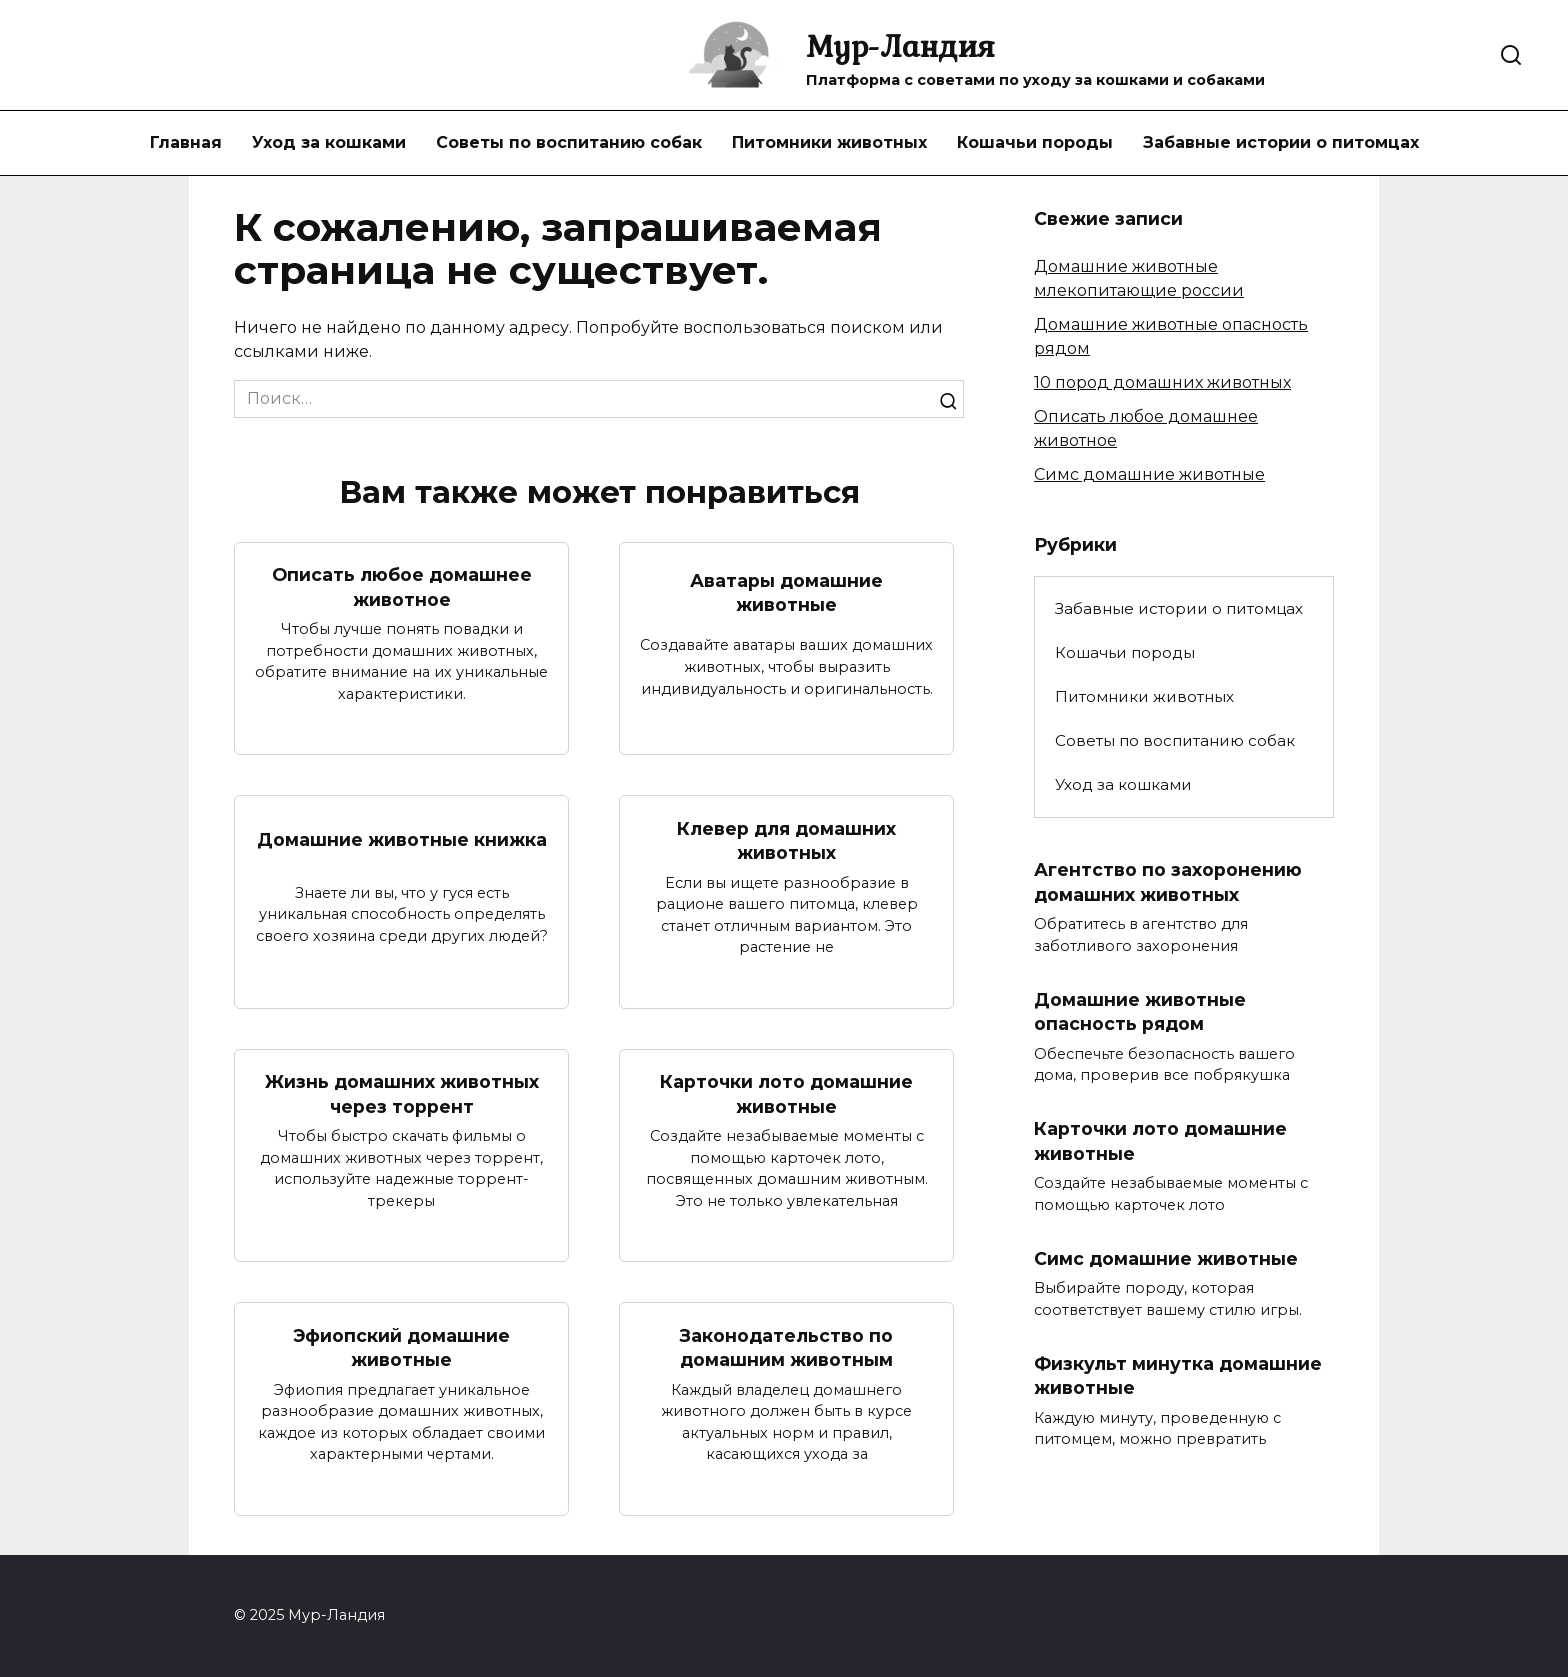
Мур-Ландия (900, 45)
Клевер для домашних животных (786, 840)
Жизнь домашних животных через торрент (402, 1094)
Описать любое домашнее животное (402, 587)
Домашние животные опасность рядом (1140, 1012)
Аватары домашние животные (786, 592)
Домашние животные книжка (402, 839)
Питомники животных (829, 142)
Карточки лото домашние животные (786, 1094)
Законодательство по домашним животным (786, 1347)
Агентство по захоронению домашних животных (1168, 882)
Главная (186, 142)
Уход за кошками (329, 142)
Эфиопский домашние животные (401, 1347)
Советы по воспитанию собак (569, 142)
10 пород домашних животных (1162, 382)
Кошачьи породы (1035, 142)
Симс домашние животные (1149, 474)
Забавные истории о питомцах (1281, 142)
